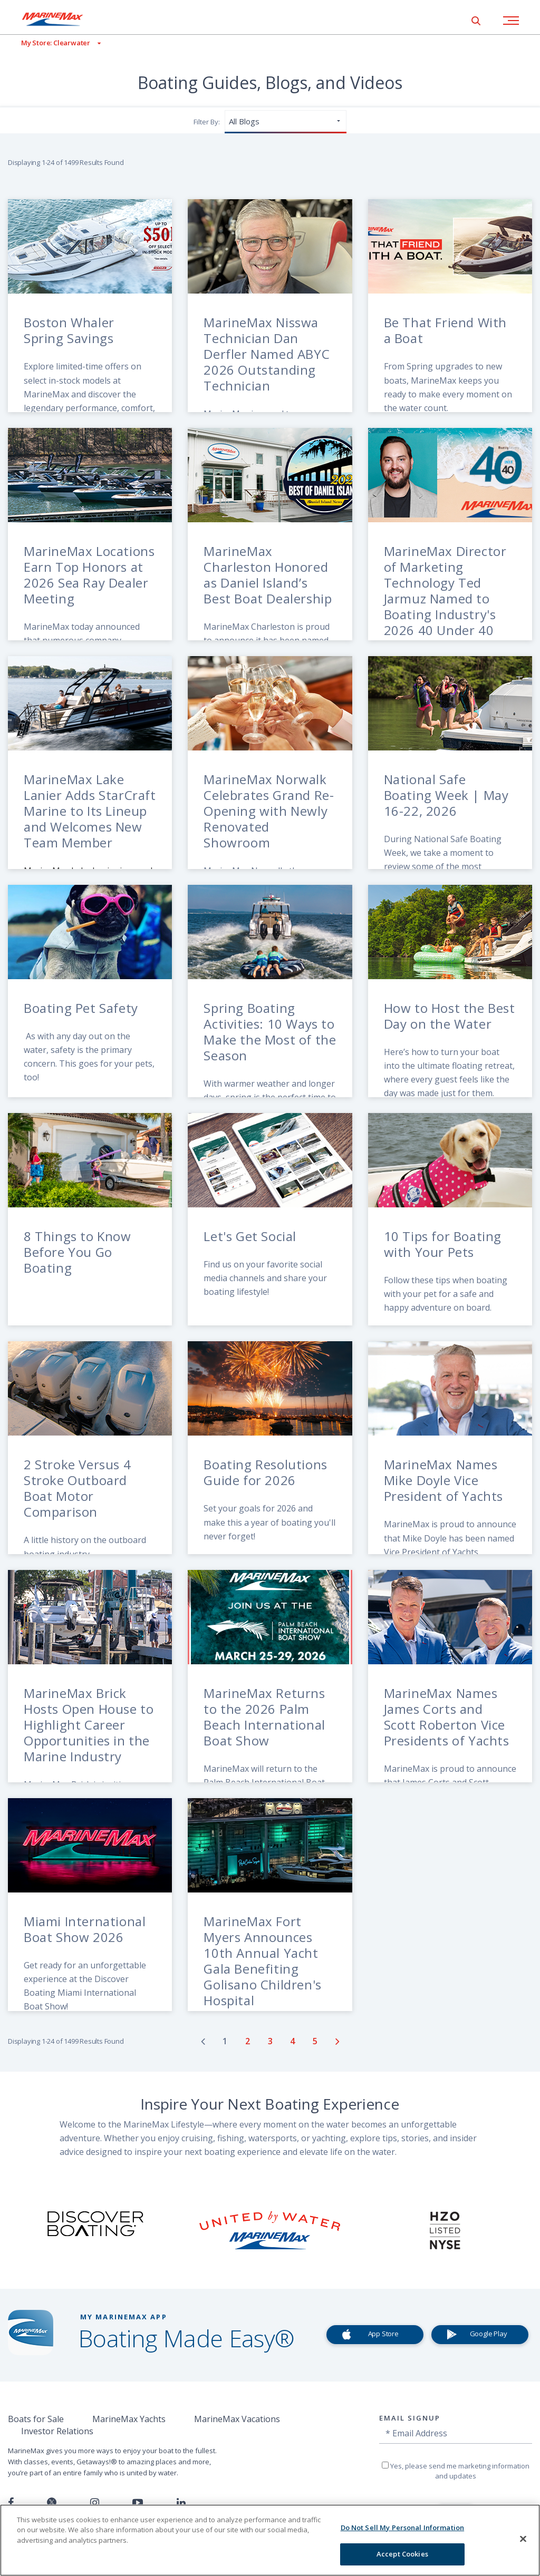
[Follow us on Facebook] (11, 2502)
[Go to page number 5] (316, 2041)
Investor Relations (57, 2431)
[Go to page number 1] (226, 2041)
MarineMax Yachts (129, 2419)
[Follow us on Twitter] (51, 2503)
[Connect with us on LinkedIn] (181, 2502)
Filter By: (207, 121)
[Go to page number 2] (248, 2041)
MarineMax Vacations (237, 2419)
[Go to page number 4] (293, 2041)
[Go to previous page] (203, 2041)
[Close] (523, 2538)
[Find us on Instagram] (94, 2502)
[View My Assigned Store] (50, 43)
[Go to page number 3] (271, 2041)
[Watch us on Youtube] (137, 2502)
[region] (270, 2540)
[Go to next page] (337, 2041)
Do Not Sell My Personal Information (403, 2527)
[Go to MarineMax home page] (60, 19)
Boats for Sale (36, 2419)
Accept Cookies (402, 2554)
